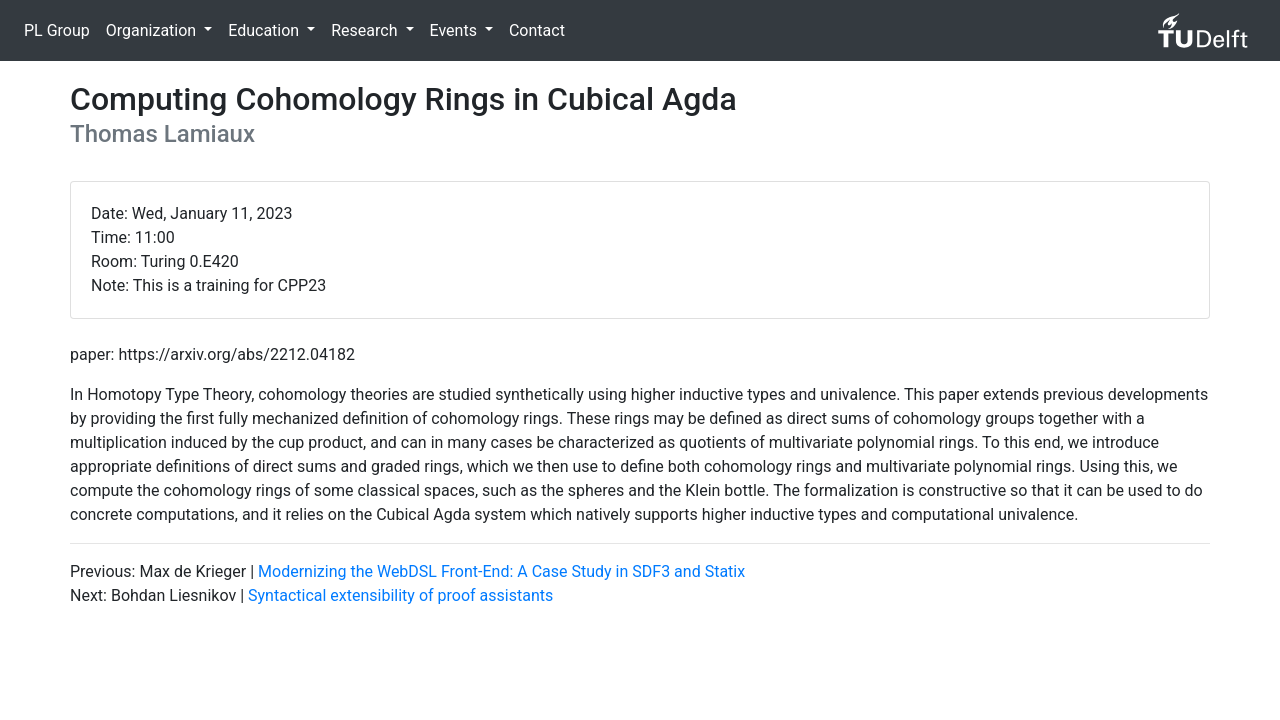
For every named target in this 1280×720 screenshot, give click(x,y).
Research (366, 30)
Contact (537, 30)
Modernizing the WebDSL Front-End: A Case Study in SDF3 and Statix (501, 571)
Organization (153, 30)
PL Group (57, 30)
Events (455, 30)
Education (265, 30)
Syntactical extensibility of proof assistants (400, 595)
